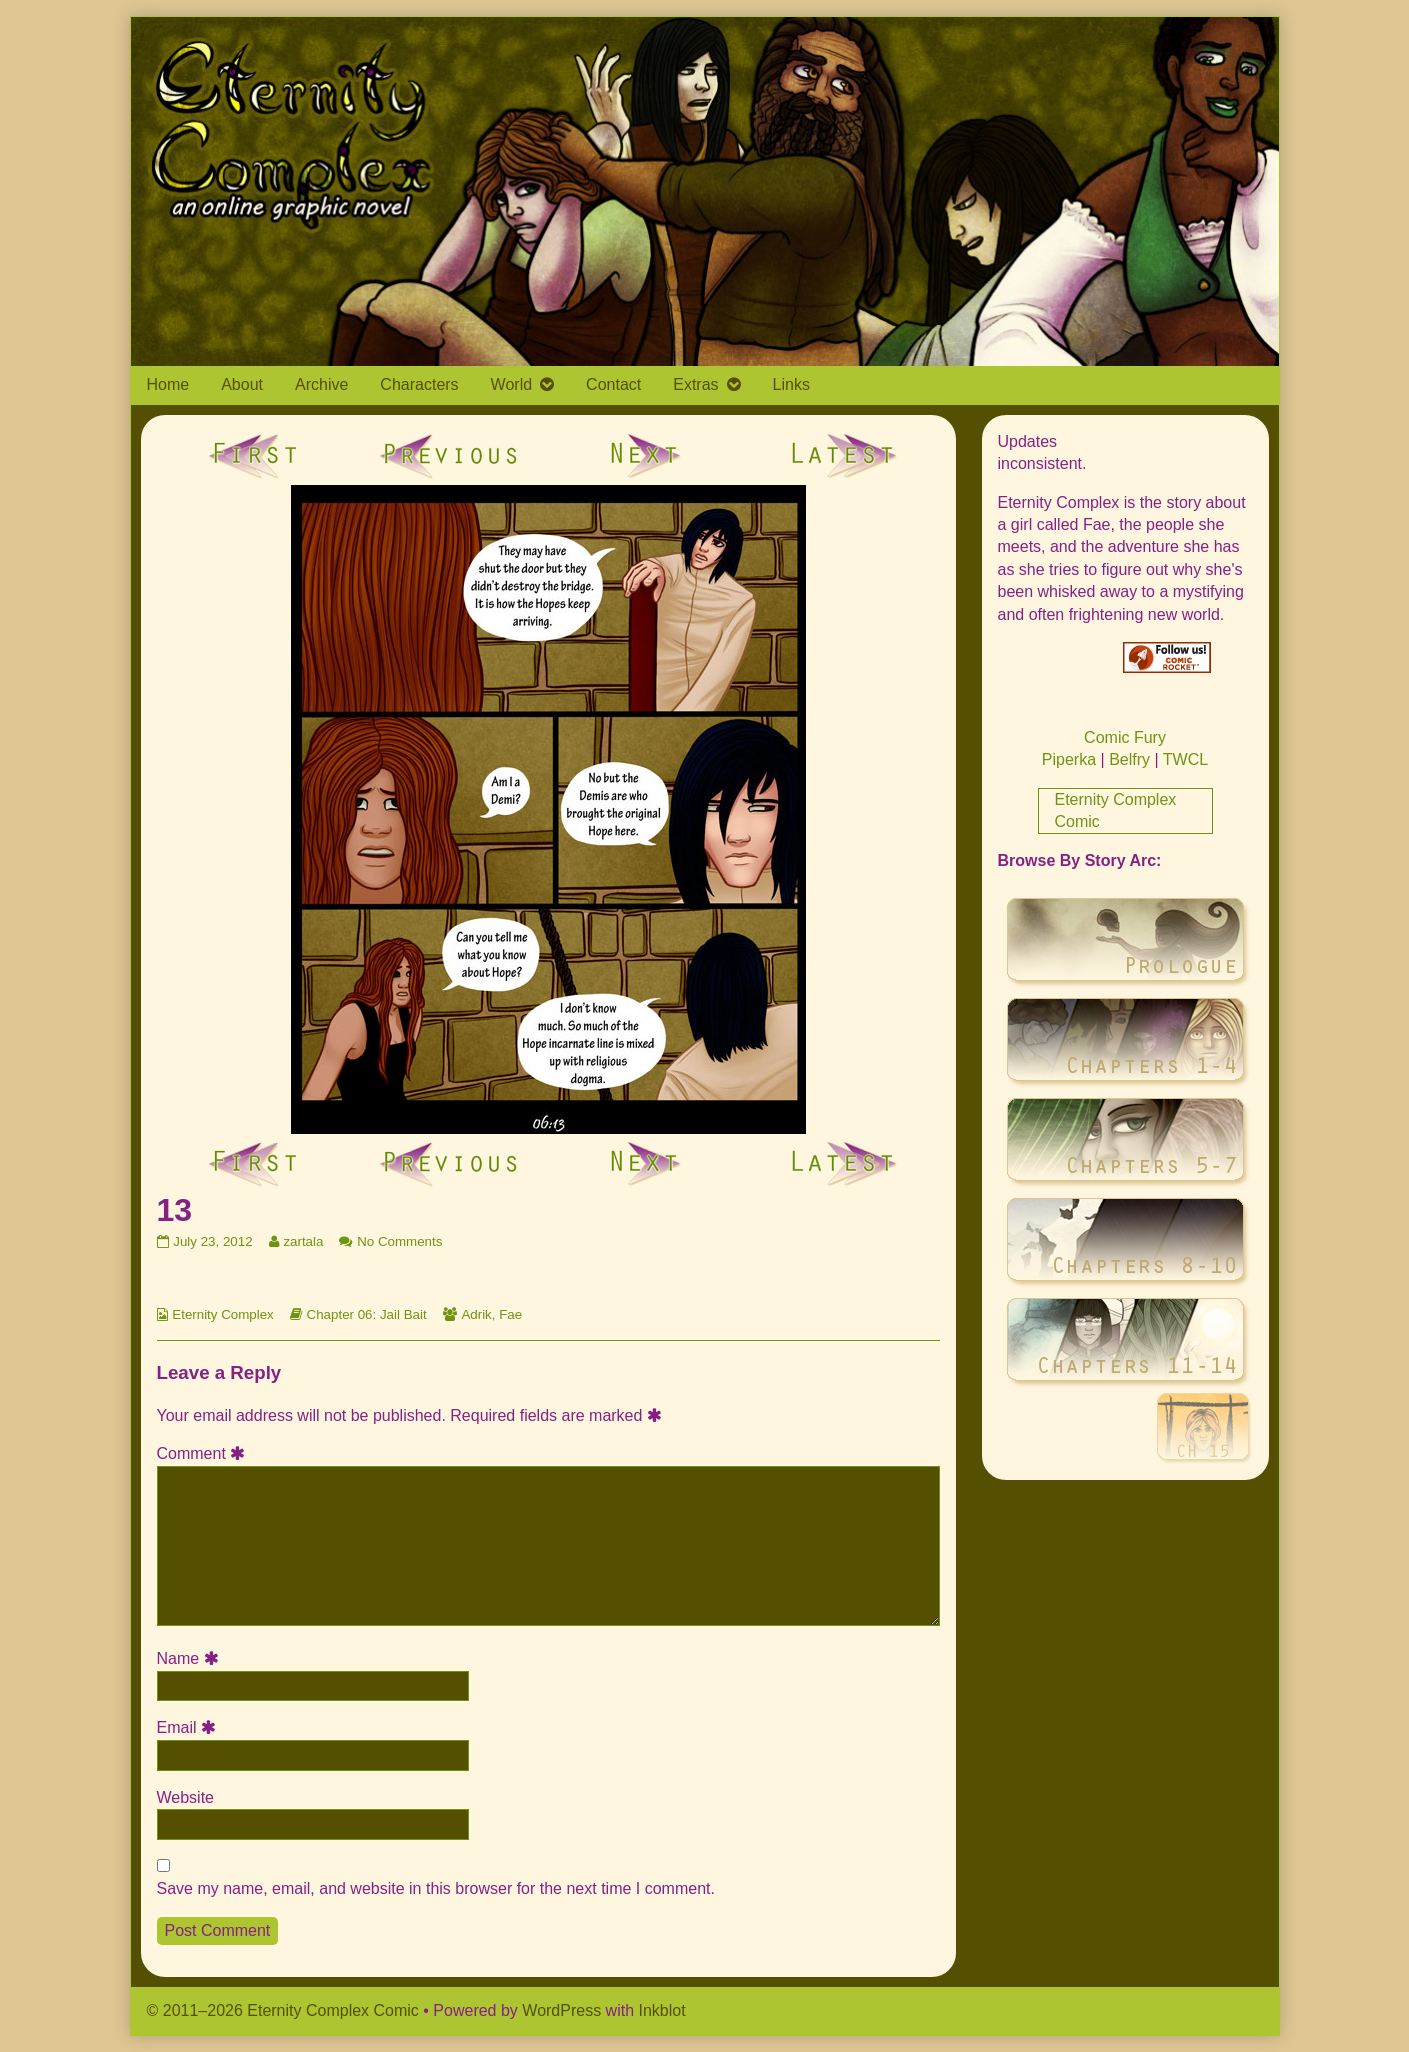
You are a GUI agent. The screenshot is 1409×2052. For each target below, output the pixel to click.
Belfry (1129, 759)
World (512, 384)
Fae (510, 1314)
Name (191, 1658)
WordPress (561, 2010)
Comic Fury (1125, 737)
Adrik (476, 1314)
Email (190, 1727)
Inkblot (662, 2010)
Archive (321, 384)
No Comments (399, 1241)
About (242, 384)
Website (186, 1797)
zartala (302, 1241)
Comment (204, 1453)
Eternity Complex (222, 1314)
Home (168, 384)
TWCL (1185, 759)
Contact (613, 384)
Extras (695, 384)
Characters (419, 384)
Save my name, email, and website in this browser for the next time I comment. (436, 1888)
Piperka (1069, 759)
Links (791, 384)
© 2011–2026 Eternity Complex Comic (283, 2010)
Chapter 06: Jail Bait (367, 1314)
